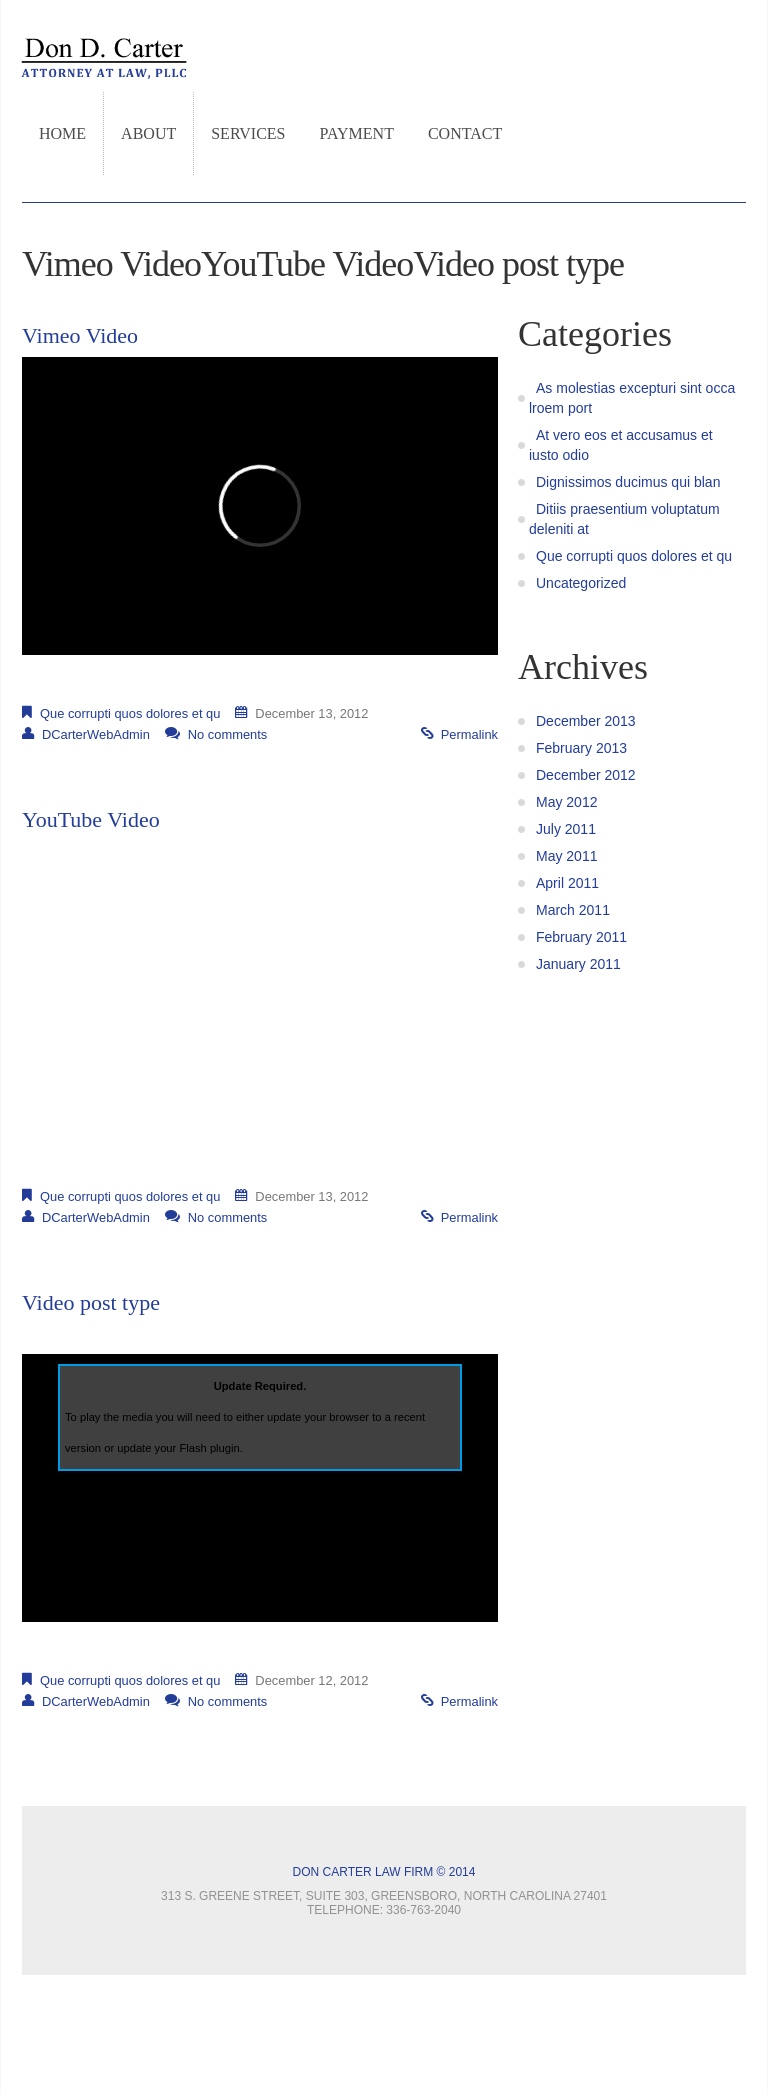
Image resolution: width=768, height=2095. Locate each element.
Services (248, 133)
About (148, 133)
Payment (357, 133)
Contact (465, 133)
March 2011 (573, 910)
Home (62, 133)
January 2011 (578, 964)
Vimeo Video (80, 335)
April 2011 (567, 883)
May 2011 (566, 856)
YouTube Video (91, 819)
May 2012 (566, 802)
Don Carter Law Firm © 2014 (384, 1872)
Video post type (91, 1302)
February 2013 (581, 748)
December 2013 (586, 721)
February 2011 (581, 937)
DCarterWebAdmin (96, 734)
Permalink (469, 734)
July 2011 (566, 829)
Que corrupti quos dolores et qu (130, 713)
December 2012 (586, 775)
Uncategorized (581, 583)
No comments (227, 734)
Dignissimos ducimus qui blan (628, 482)
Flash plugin (209, 1448)
